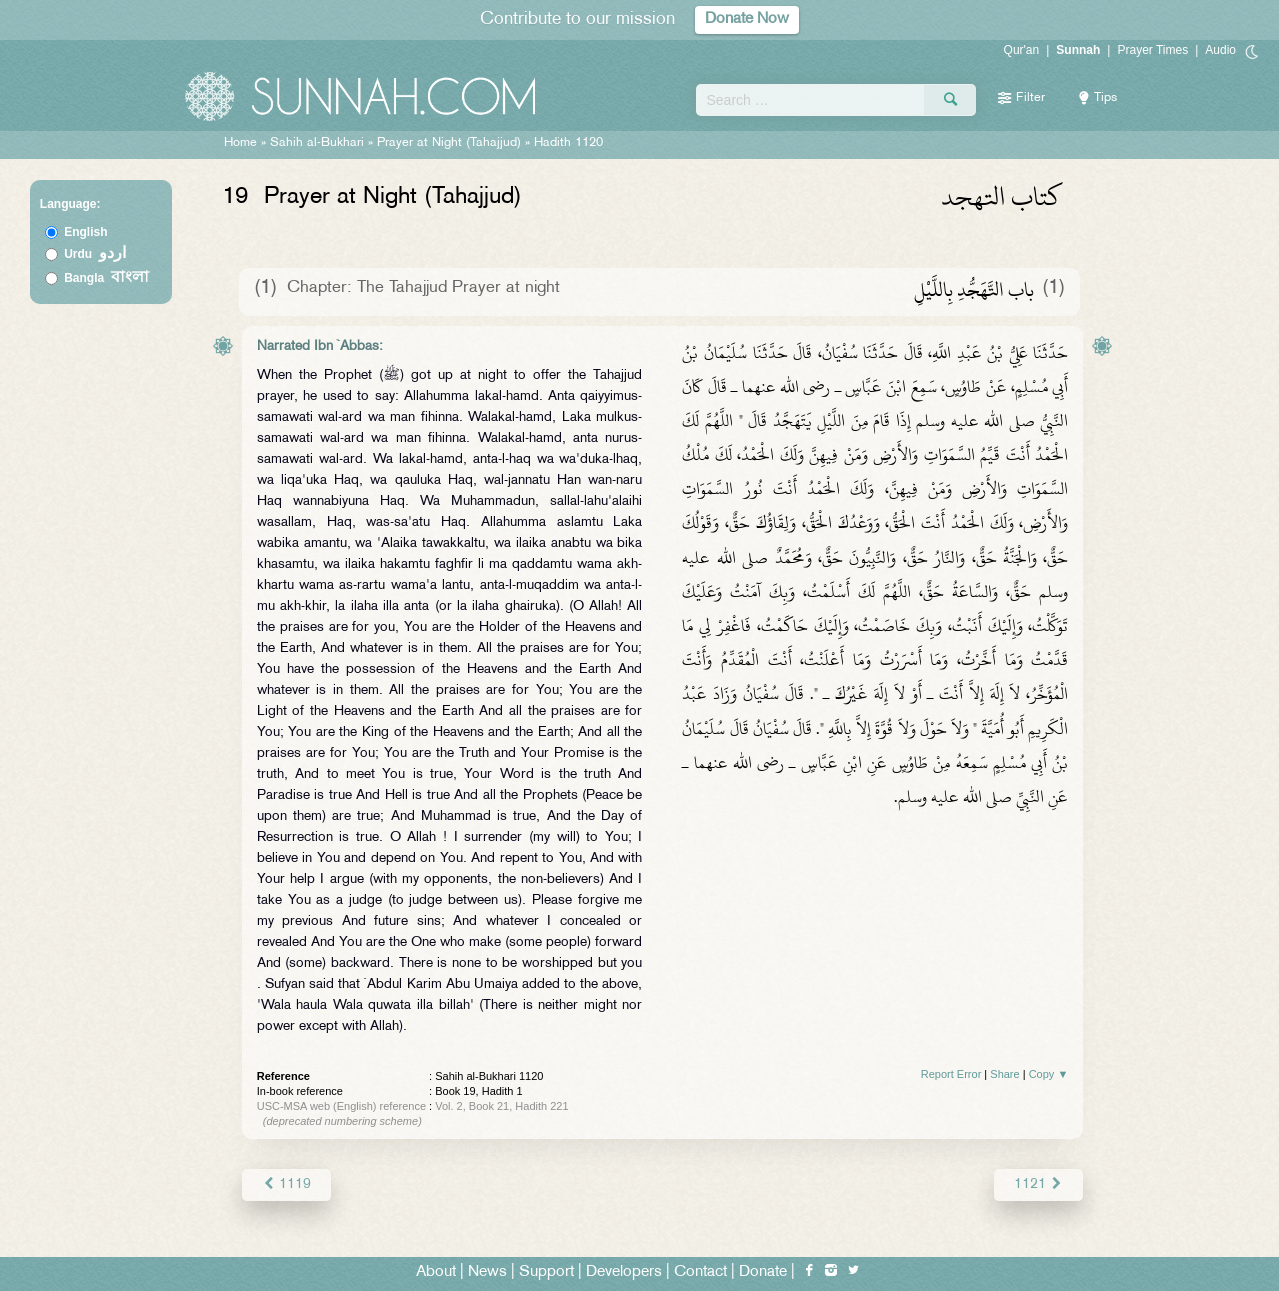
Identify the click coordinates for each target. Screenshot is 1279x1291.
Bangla (106, 278)
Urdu (95, 254)
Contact (700, 1272)
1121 (1038, 1184)
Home (240, 143)
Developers (624, 1272)
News (487, 1272)
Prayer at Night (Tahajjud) (449, 143)
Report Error (951, 1074)
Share (1004, 1074)
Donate (763, 1272)
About (436, 1272)
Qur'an (1022, 50)
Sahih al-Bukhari (317, 143)
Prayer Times (1152, 50)
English (85, 232)
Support (546, 1272)
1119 (286, 1184)
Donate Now (747, 19)
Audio (1220, 50)
